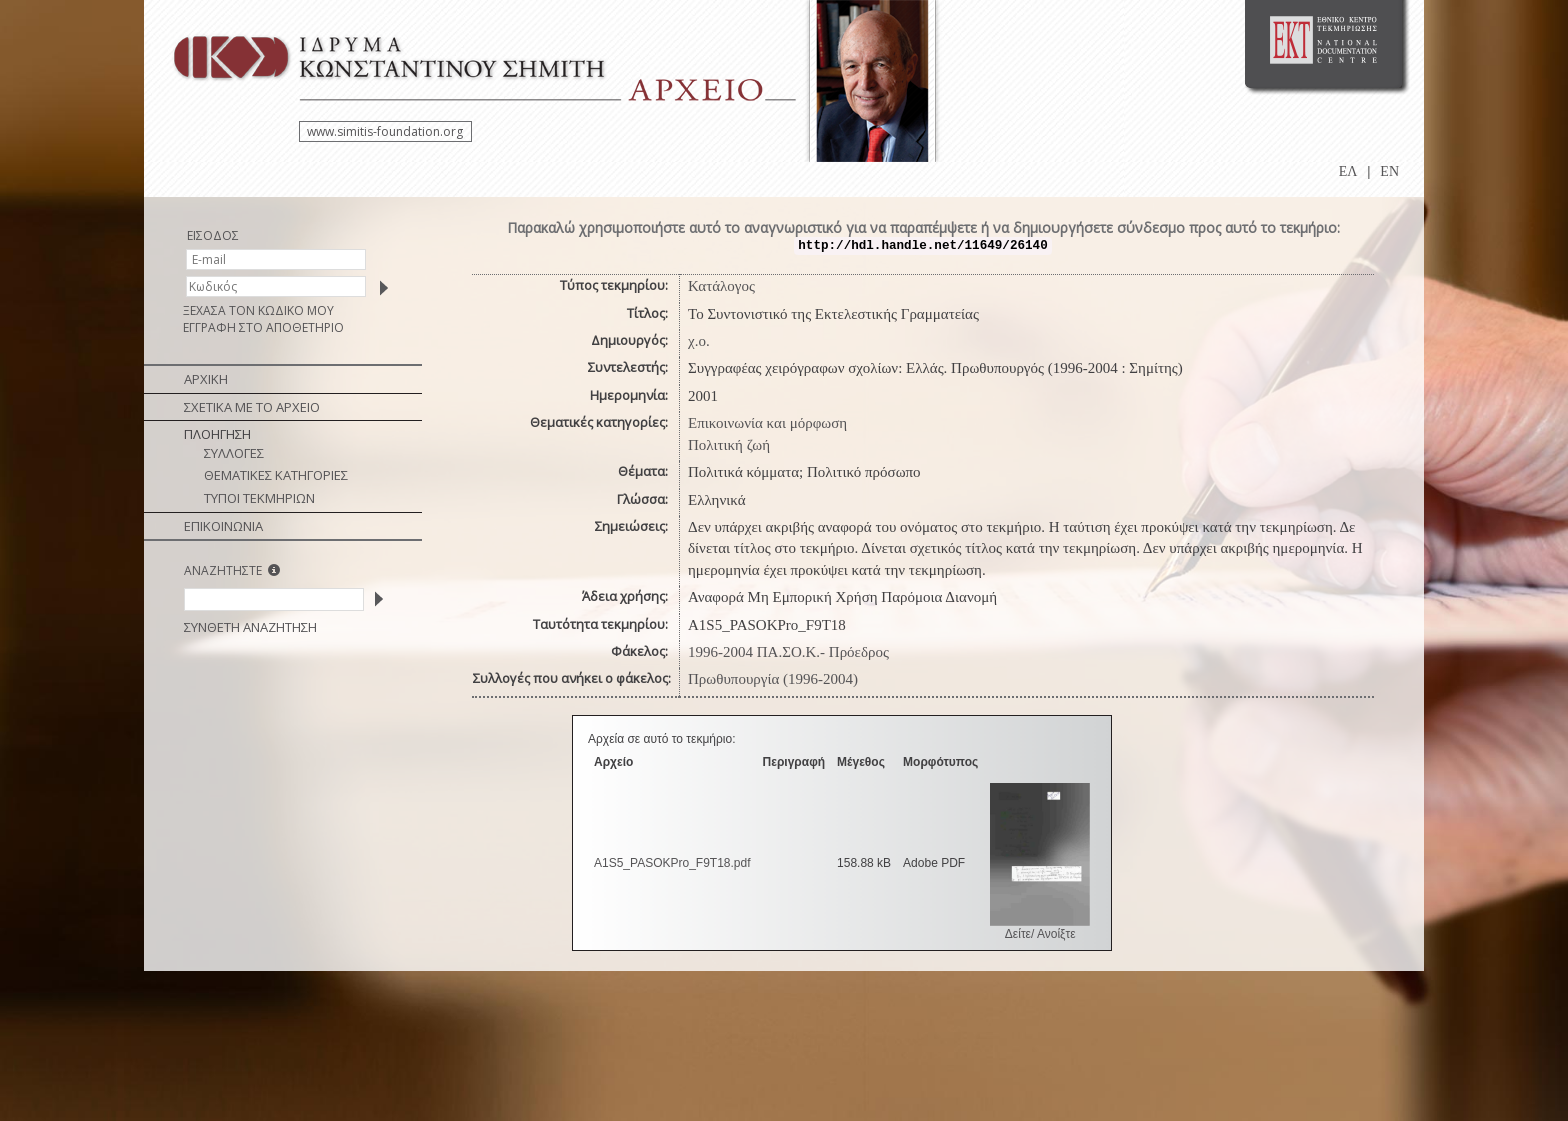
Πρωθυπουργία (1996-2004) (773, 679)
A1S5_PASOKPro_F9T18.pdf (672, 863)
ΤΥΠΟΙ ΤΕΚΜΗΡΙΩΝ (259, 498)
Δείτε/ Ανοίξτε (1040, 934)
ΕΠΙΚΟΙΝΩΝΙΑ (223, 526)
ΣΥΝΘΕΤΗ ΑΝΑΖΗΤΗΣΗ (250, 627)
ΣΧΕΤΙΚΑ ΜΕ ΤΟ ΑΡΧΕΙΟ (252, 407)
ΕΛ (1348, 171)
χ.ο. (699, 341)
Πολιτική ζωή (729, 445)
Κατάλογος (721, 286)
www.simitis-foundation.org (385, 131)
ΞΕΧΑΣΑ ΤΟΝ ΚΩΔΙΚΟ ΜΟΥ (258, 310)
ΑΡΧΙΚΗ (206, 379)
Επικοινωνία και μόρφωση (767, 423)
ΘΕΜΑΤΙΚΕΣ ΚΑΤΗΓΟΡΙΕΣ (276, 475)
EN (1389, 171)
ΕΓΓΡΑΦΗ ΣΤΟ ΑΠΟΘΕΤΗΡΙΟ (263, 327)
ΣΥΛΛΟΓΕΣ (234, 453)
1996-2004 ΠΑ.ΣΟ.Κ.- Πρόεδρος (788, 652)
